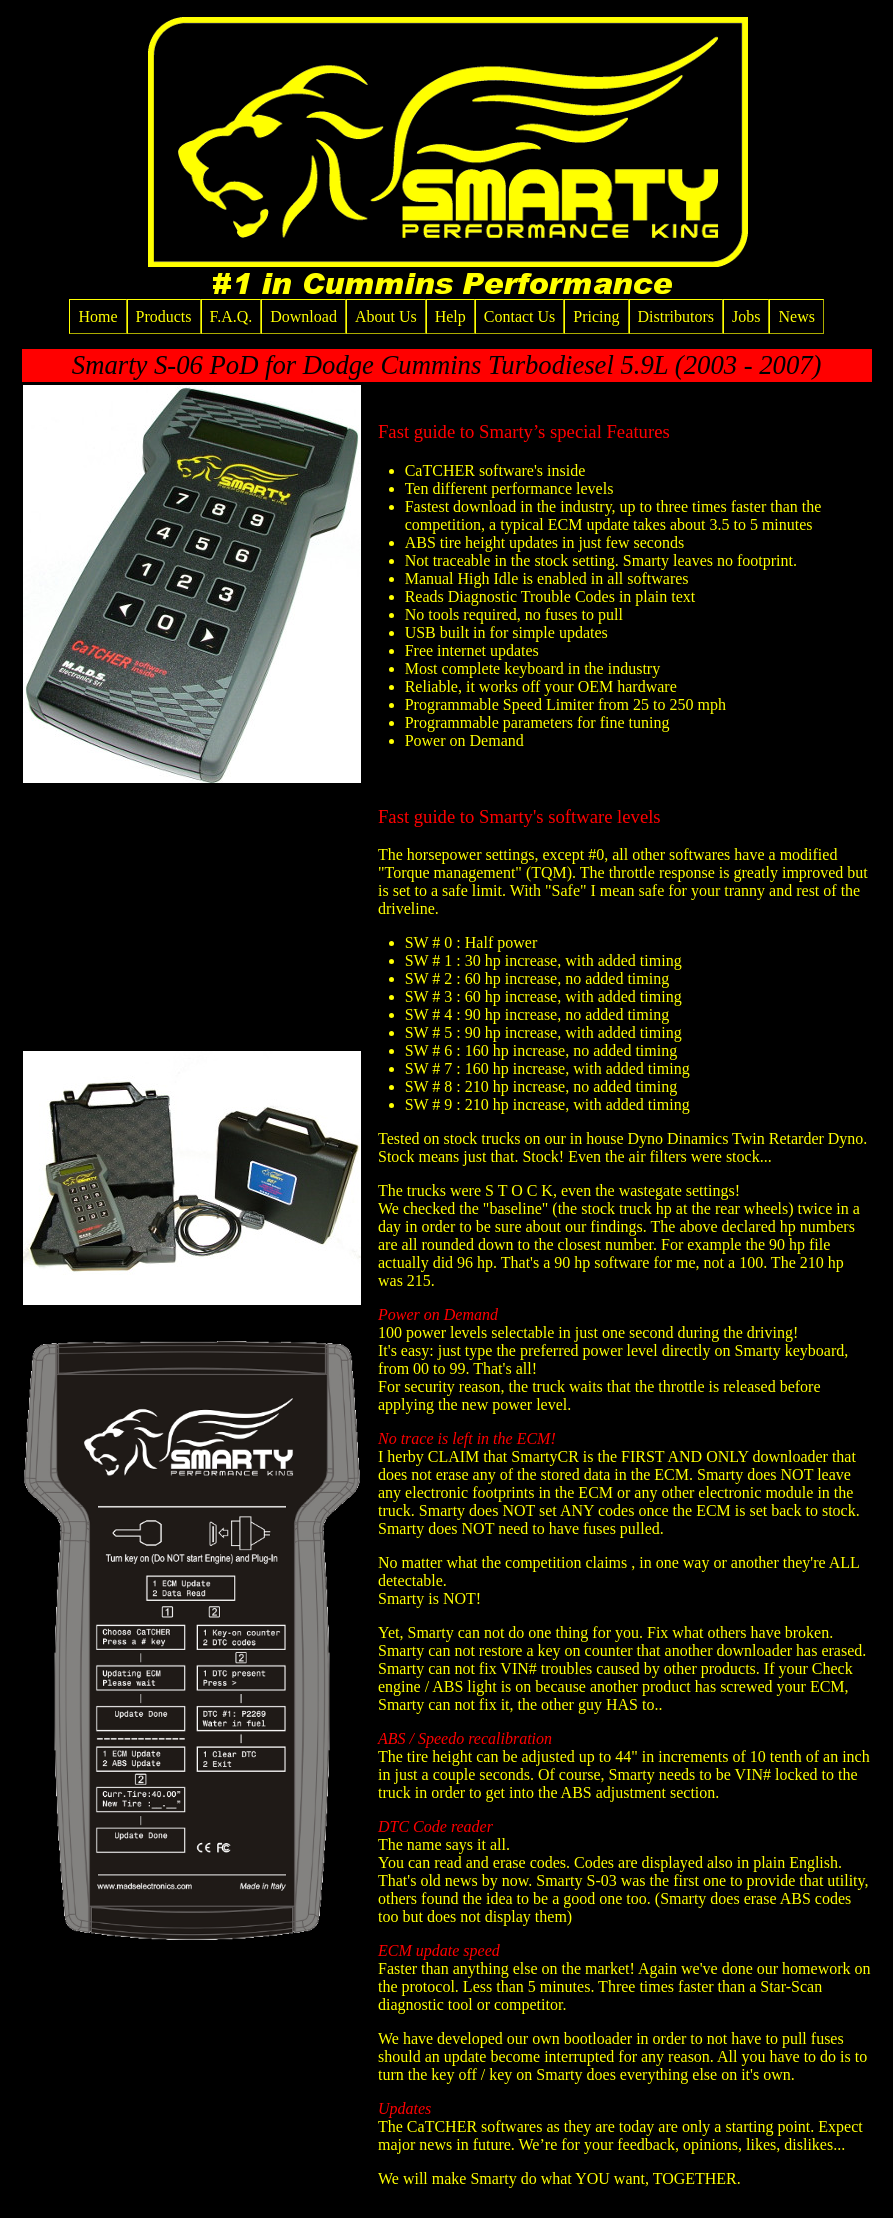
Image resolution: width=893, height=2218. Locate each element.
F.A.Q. (231, 316)
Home (97, 316)
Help (450, 316)
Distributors (676, 316)
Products (164, 316)
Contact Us (520, 316)
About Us (386, 316)
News (796, 316)
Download (303, 316)
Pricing (596, 316)
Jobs (746, 316)
